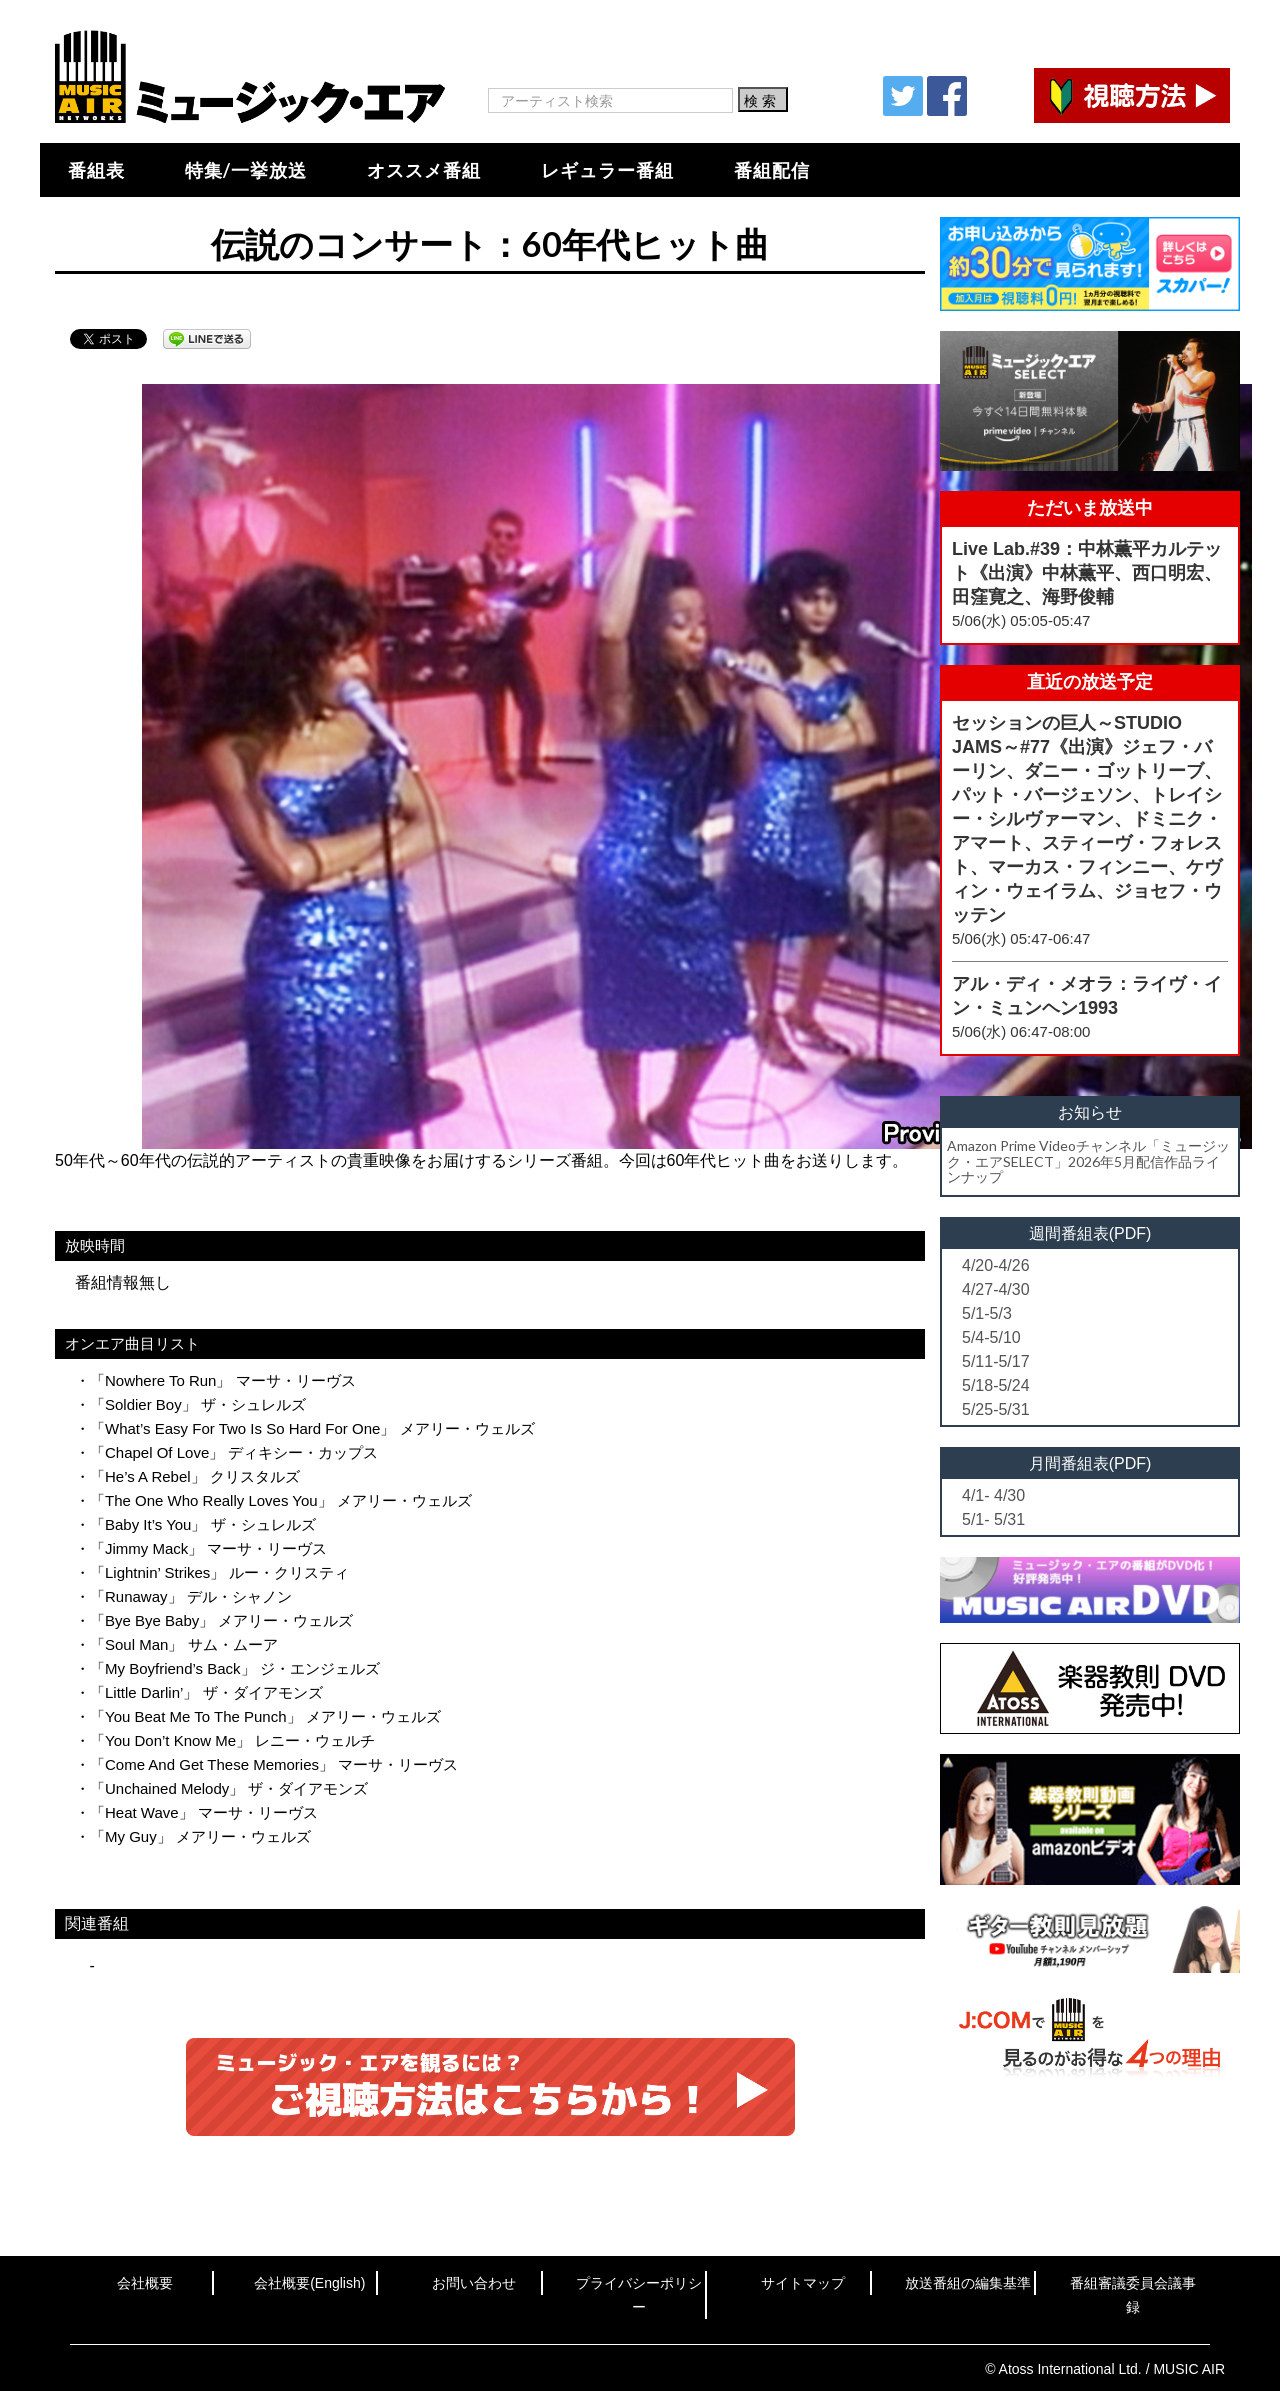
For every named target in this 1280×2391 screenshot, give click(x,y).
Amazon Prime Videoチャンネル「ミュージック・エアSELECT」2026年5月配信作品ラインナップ (1088, 1161)
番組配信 (772, 170)
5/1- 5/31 (993, 1519)
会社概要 (145, 2283)
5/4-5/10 (991, 1337)
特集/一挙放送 (246, 170)
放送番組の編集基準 (968, 2283)
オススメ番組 (424, 170)
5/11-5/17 (996, 1361)
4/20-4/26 (996, 1265)
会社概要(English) (309, 2283)
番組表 (96, 170)
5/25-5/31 (996, 1409)
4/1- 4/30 (993, 1495)
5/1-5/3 (987, 1313)
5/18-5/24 (996, 1385)
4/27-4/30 (996, 1289)
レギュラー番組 (607, 170)
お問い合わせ (474, 2283)
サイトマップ (803, 2283)
